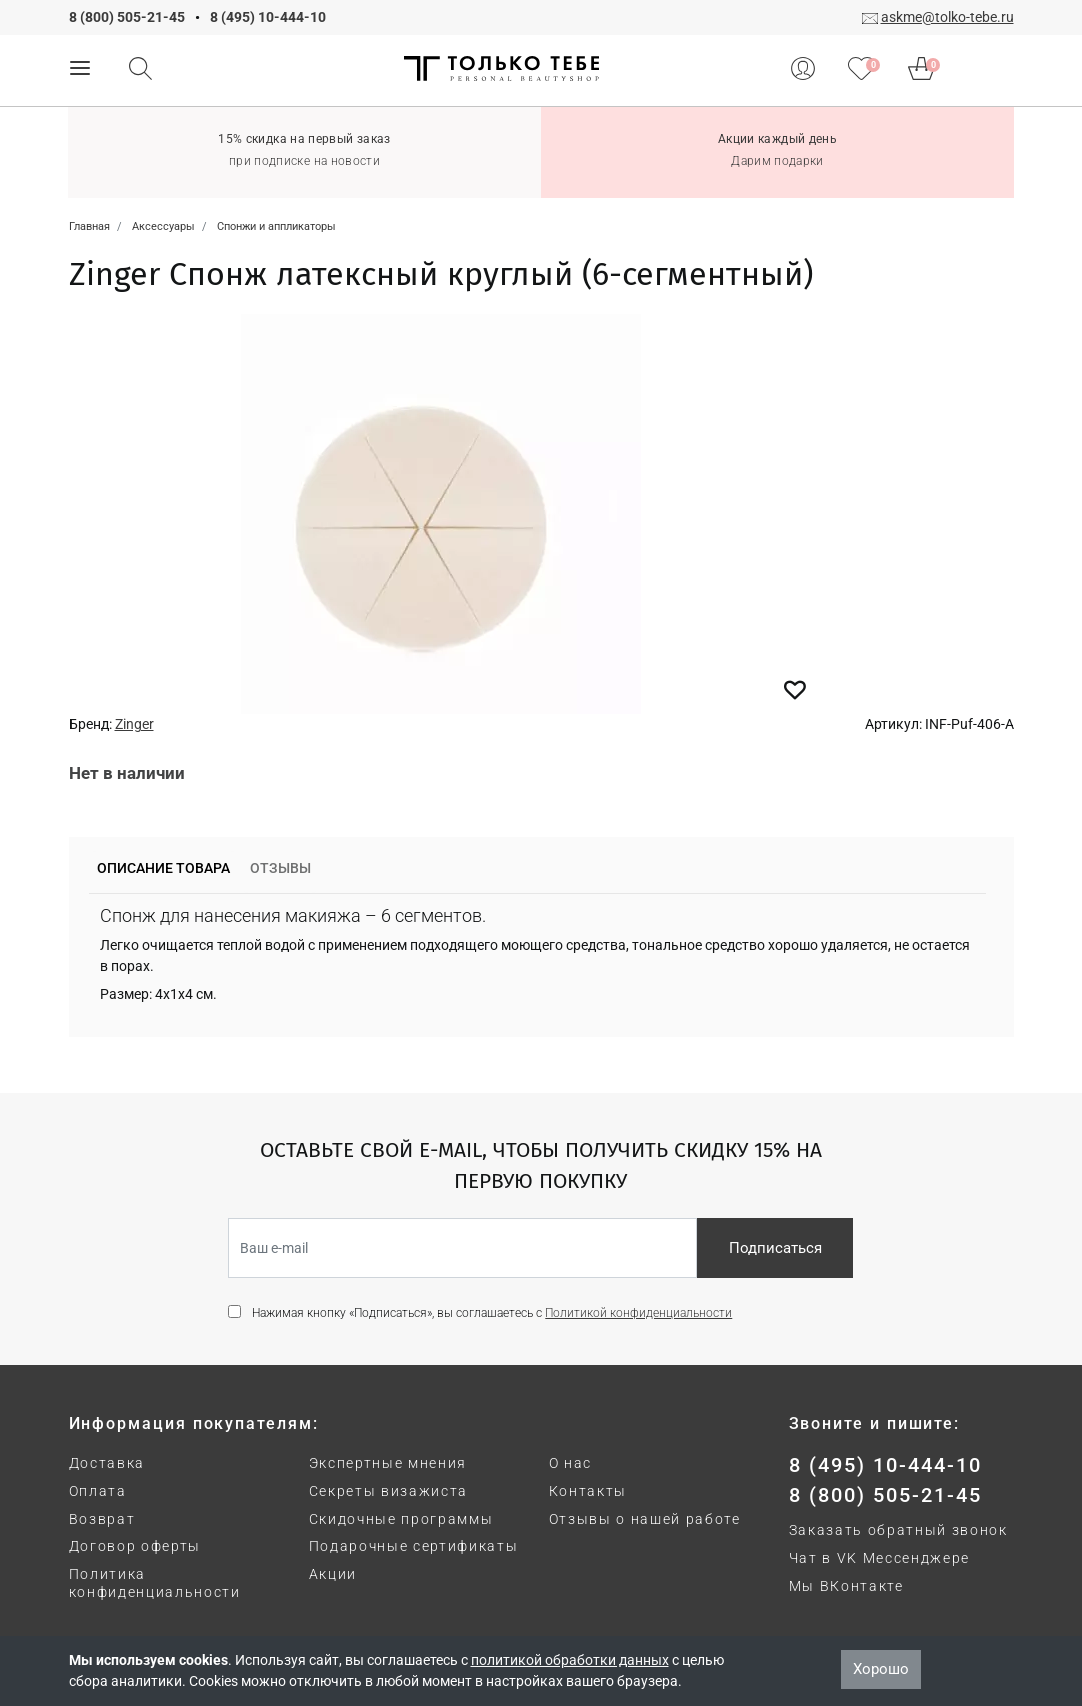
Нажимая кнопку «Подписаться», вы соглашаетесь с (492, 1313)
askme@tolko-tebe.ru (947, 17)
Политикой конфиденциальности (638, 1313)
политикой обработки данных (570, 1660)
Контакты (588, 1491)
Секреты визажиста (389, 1491)
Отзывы (280, 868)
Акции (333, 1574)
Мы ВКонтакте (846, 1586)
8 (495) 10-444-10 (268, 17)
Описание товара (163, 868)
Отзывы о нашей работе (645, 1519)
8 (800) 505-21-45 (127, 17)
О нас (570, 1463)
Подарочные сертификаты (414, 1546)
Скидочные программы (401, 1519)
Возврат (102, 1519)
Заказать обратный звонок (898, 1530)
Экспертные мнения (388, 1463)
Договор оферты (135, 1546)
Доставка (107, 1463)
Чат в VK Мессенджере (880, 1558)
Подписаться (775, 1248)
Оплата (98, 1491)
